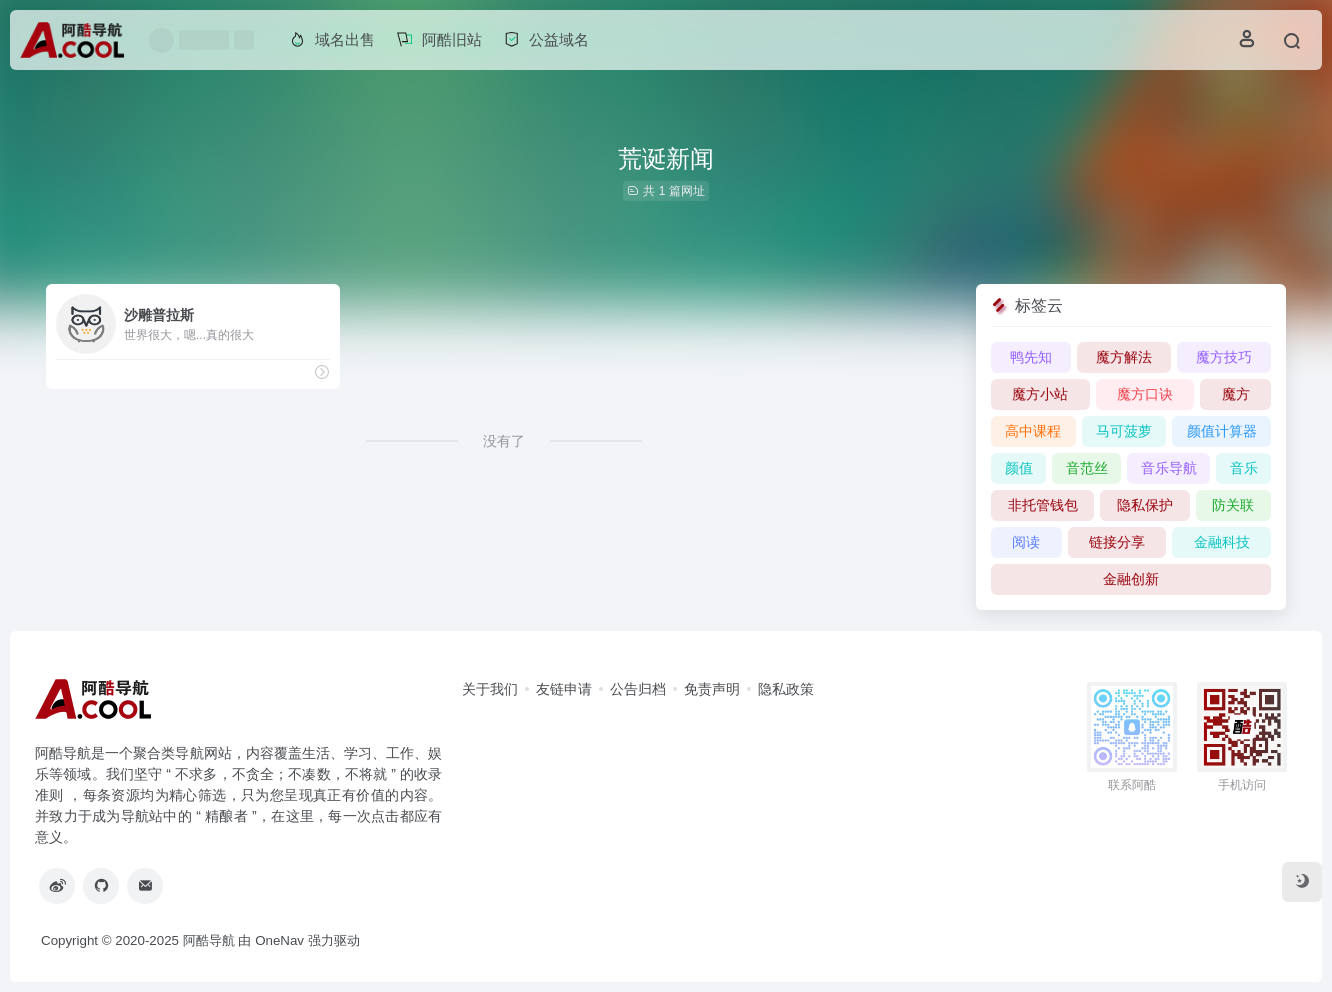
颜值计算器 (1222, 431)
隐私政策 (786, 689)
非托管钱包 (1043, 505)
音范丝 (1087, 468)
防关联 (1233, 505)
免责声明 (712, 689)
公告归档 (638, 689)
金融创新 (1131, 579)
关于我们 (490, 689)
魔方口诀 (1145, 394)
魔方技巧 (1224, 357)
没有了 (504, 441)
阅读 (1026, 542)
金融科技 (1222, 542)
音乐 (1244, 468)
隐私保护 (1145, 505)
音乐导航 (1169, 468)
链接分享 (1117, 542)
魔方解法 (1124, 357)
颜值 (1019, 468)
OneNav (279, 940)
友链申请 (564, 689)
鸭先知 (1031, 357)
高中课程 (1033, 431)
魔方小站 (1040, 394)
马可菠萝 (1124, 431)
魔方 (1236, 394)
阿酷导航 (209, 940)
